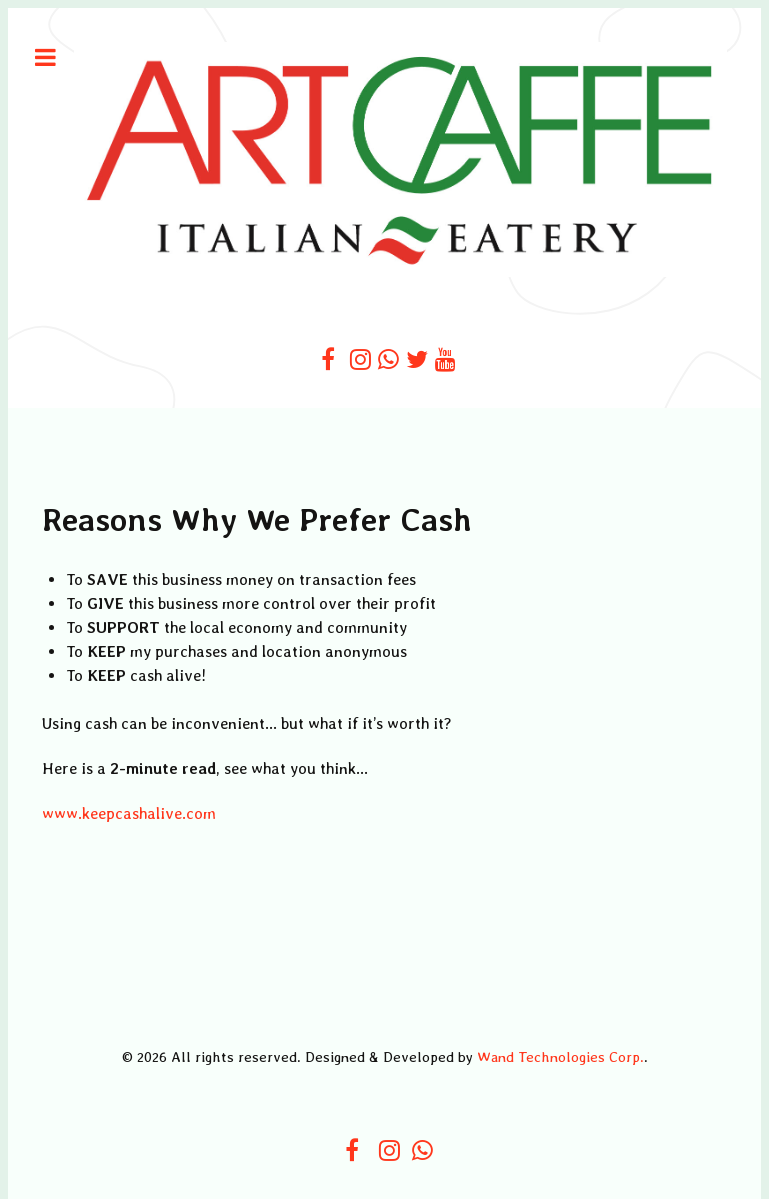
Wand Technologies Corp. (560, 1056)
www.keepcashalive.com (129, 813)
